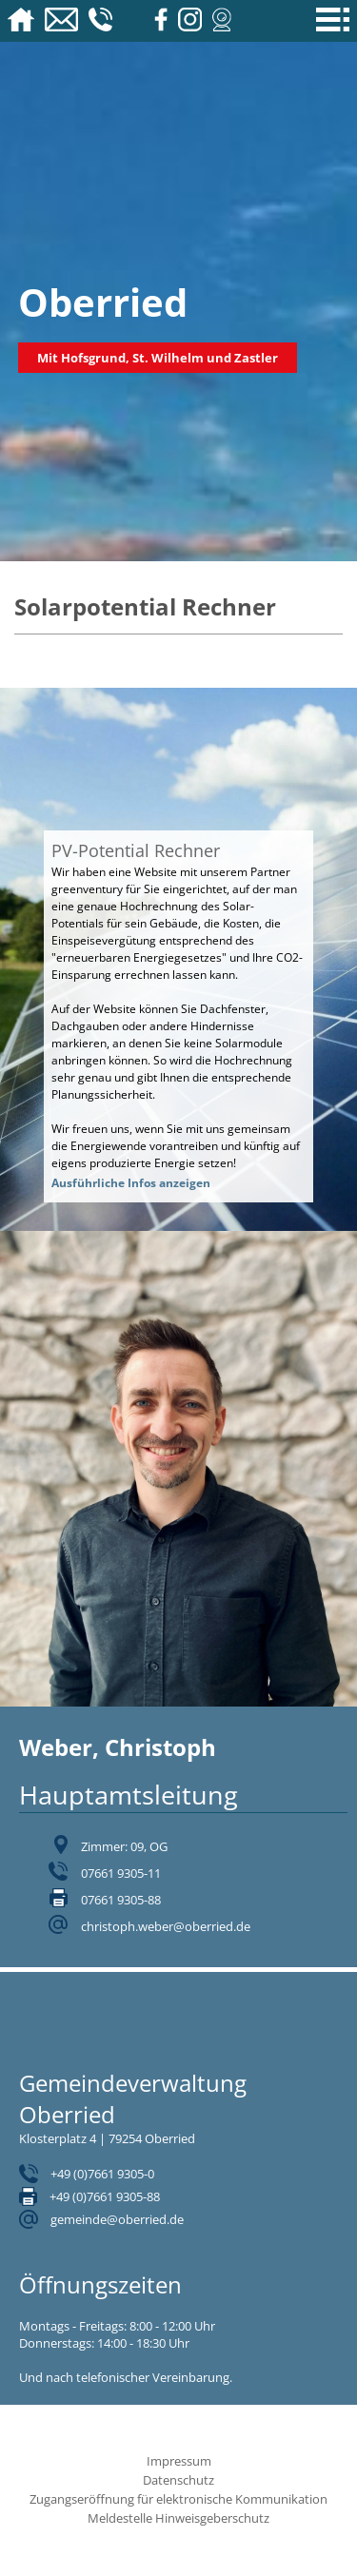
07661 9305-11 (121, 1873)
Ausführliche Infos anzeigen (130, 1183)
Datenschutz (178, 2479)
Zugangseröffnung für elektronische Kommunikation (178, 2499)
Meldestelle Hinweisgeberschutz (178, 2518)
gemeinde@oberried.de (117, 2219)
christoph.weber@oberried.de (165, 1926)
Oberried (103, 302)
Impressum (179, 2460)
